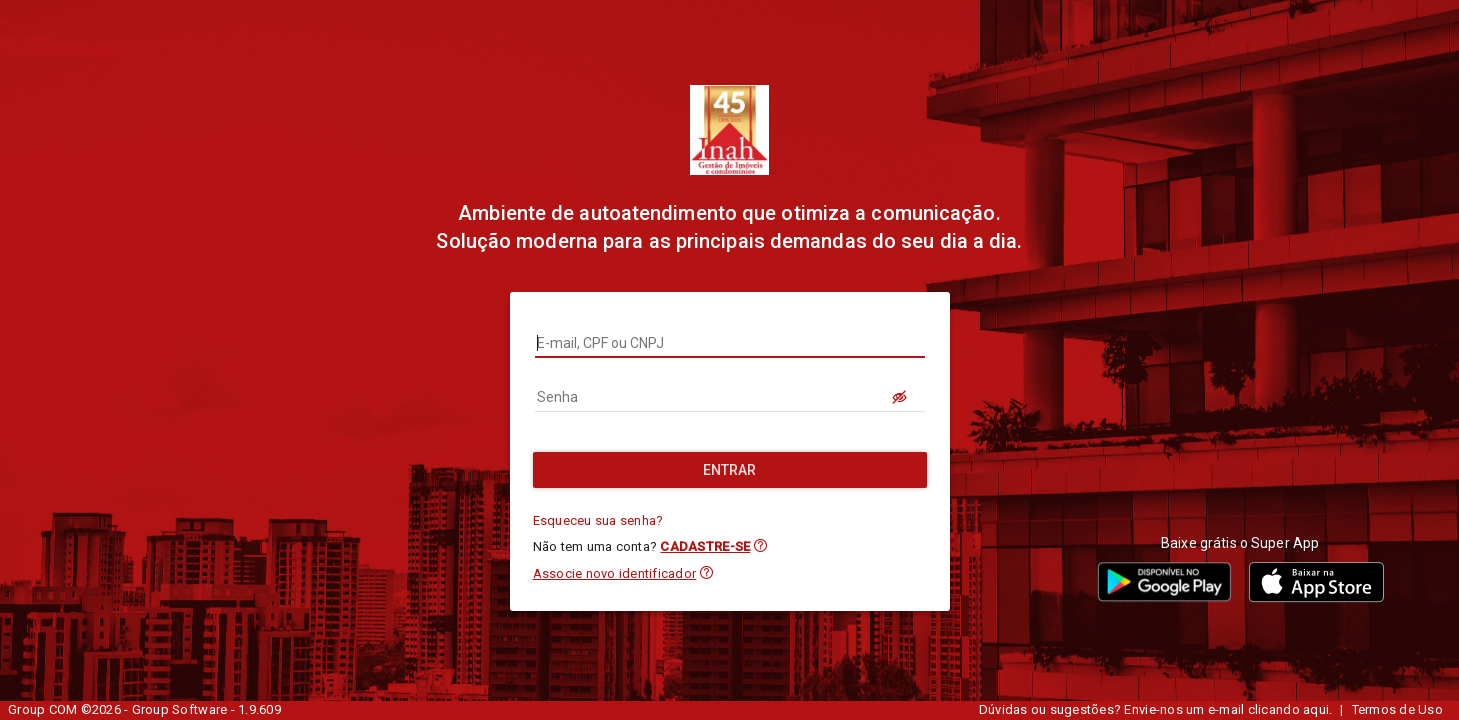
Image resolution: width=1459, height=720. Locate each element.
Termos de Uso (1397, 709)
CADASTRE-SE (705, 546)
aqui (1316, 709)
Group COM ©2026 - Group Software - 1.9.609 (144, 709)
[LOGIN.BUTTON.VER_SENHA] (901, 397)
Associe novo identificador (615, 573)
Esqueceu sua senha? (598, 520)
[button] (760, 545)
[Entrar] (730, 470)
